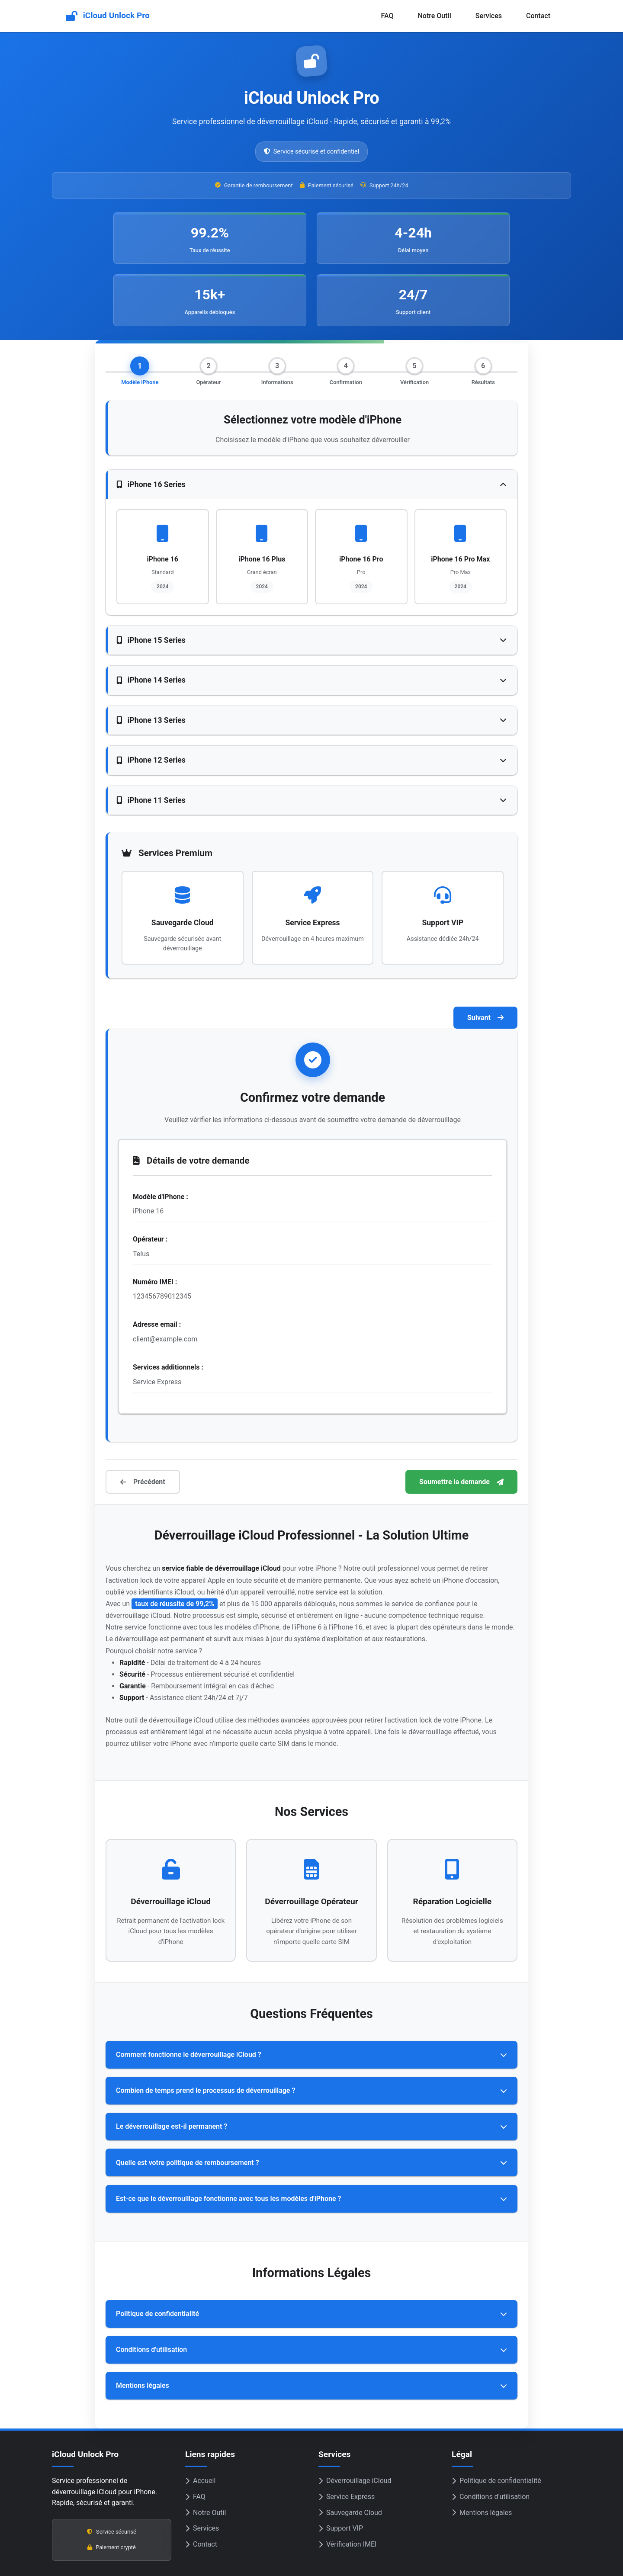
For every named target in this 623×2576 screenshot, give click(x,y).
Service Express (346, 2446)
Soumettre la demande (461, 1432)
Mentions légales (482, 2462)
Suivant (485, 967)
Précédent (142, 1432)
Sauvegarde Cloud (350, 2462)
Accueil (200, 2430)
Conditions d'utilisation (491, 2446)
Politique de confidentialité (496, 2430)
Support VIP (340, 2478)
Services (488, 16)
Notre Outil (434, 16)
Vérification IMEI (347, 2494)
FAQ (387, 16)
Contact (538, 16)
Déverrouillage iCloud (355, 2430)
